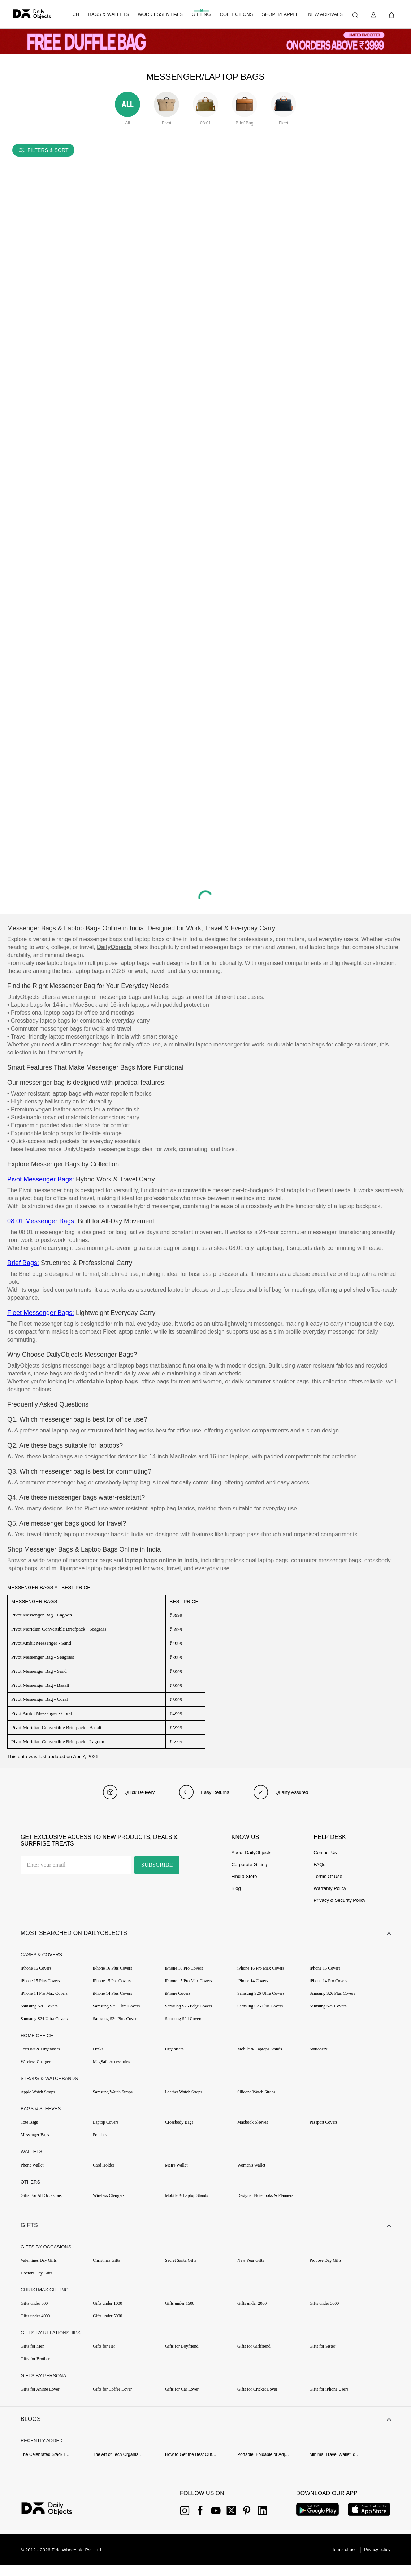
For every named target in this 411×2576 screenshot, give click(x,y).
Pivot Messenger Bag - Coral (39, 1699)
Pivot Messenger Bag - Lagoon (41, 1615)
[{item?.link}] (53, 2520)
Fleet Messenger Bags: (40, 1312)
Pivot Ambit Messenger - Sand (41, 1643)
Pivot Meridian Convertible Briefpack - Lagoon (57, 1741)
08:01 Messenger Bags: (41, 1221)
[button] (205, 1935)
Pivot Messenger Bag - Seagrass (42, 1657)
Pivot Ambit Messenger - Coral (41, 1713)
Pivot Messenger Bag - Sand (39, 1671)
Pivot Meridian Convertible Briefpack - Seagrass (59, 1629)
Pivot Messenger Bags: (40, 1179)
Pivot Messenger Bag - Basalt (40, 1685)
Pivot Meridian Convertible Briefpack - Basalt (56, 1727)
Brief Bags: (23, 1263)
